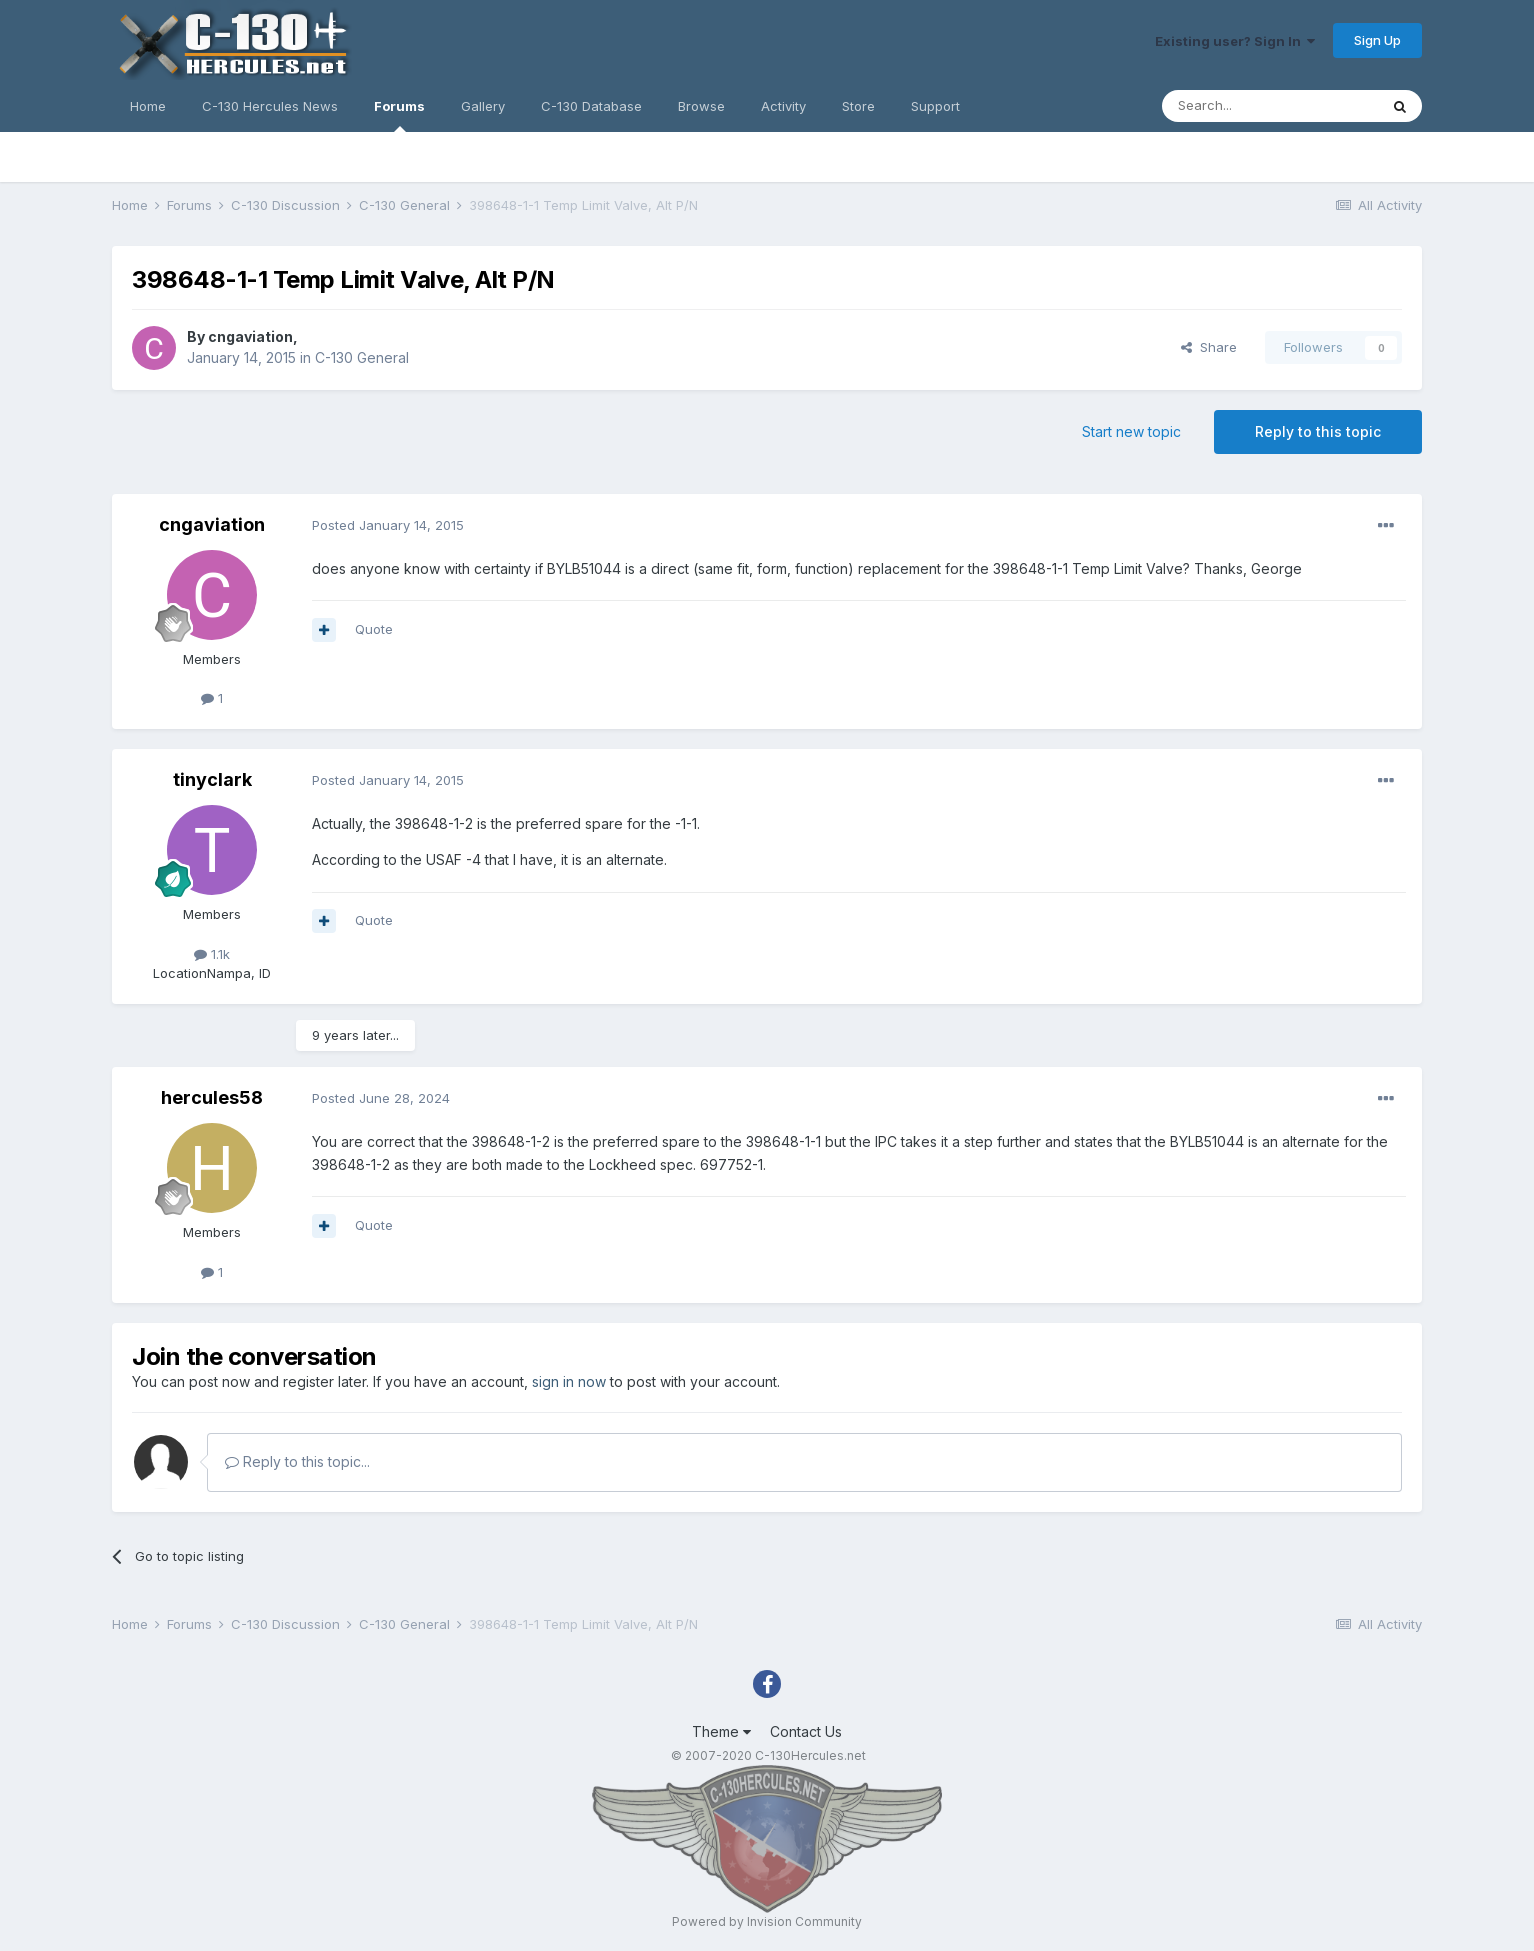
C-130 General (362, 357)
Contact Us (806, 1731)
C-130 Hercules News (270, 106)
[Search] (1270, 106)
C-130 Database (591, 106)
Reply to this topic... (297, 1461)
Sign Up (1377, 40)
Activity (783, 106)
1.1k (212, 954)
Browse (701, 106)
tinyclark (212, 779)
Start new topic (1131, 431)
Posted (388, 525)
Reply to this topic (1318, 431)
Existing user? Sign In (1235, 41)
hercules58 (212, 1097)
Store (858, 106)
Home (148, 106)
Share (1209, 347)
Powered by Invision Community (767, 1921)
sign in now (569, 1381)
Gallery (483, 106)
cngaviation (250, 336)
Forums (399, 115)
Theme (721, 1731)
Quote (374, 629)
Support (935, 106)
